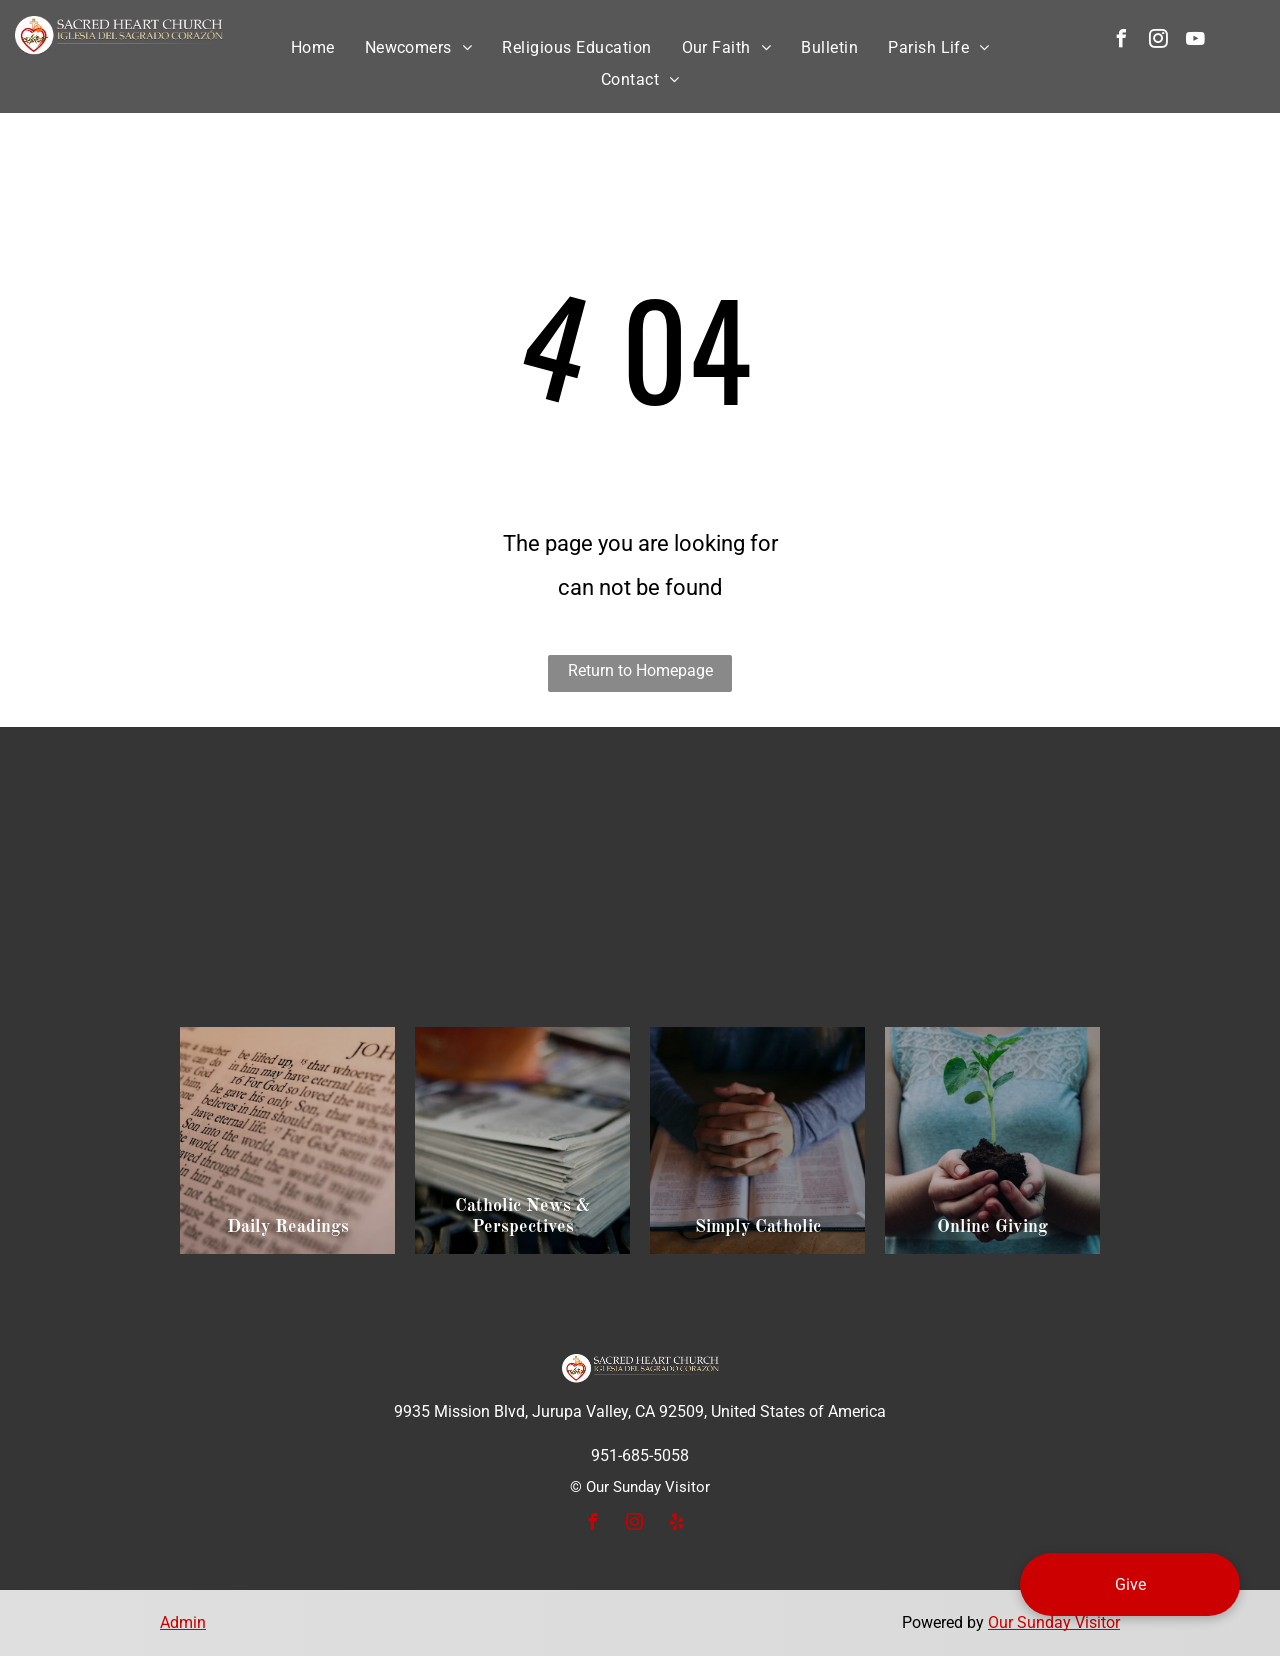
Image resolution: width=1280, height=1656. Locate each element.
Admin (183, 1622)
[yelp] (676, 1524)
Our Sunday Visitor (1054, 1622)
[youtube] (1195, 41)
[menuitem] (313, 48)
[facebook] (1121, 41)
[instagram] (1158, 41)
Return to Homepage (640, 670)
